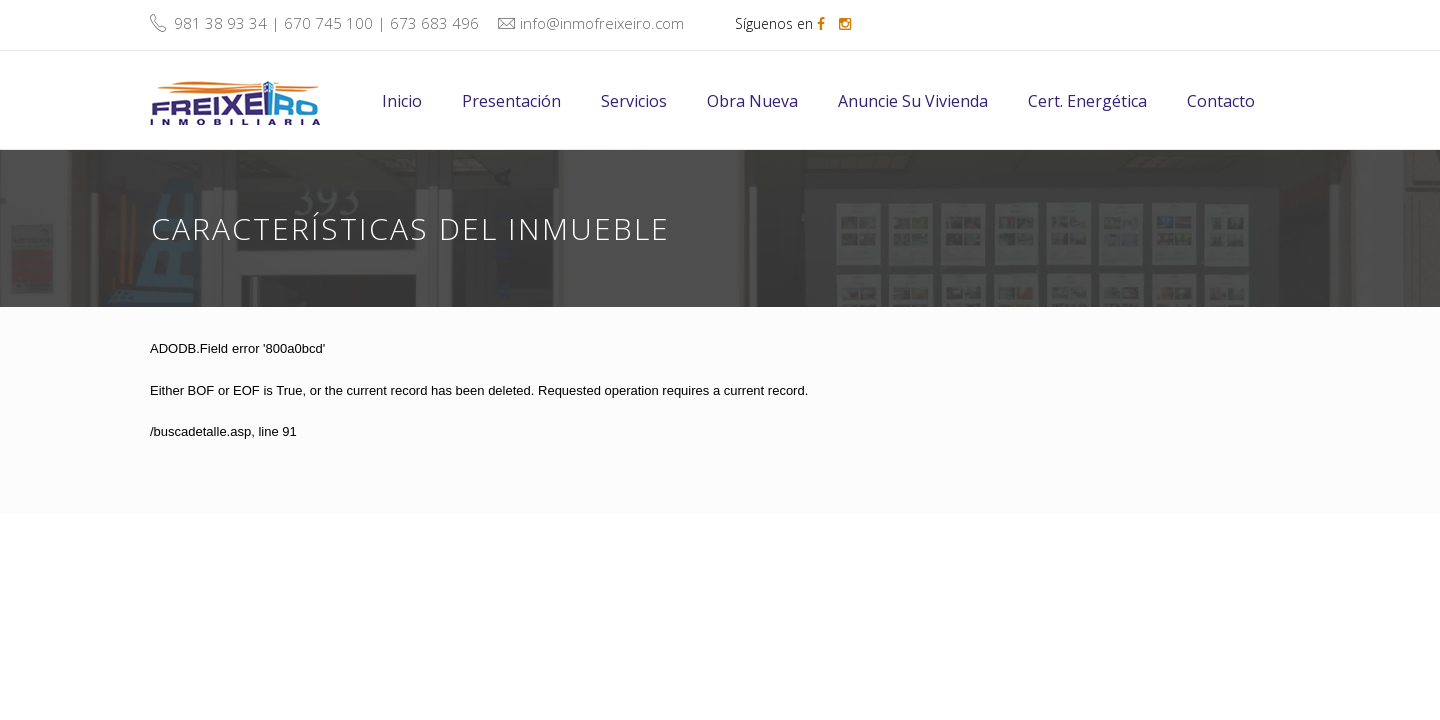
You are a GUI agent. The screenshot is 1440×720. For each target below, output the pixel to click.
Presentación (511, 101)
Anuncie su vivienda (913, 101)
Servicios (634, 101)
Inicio (402, 101)
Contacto (1221, 101)
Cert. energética (1087, 101)
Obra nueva (752, 101)
